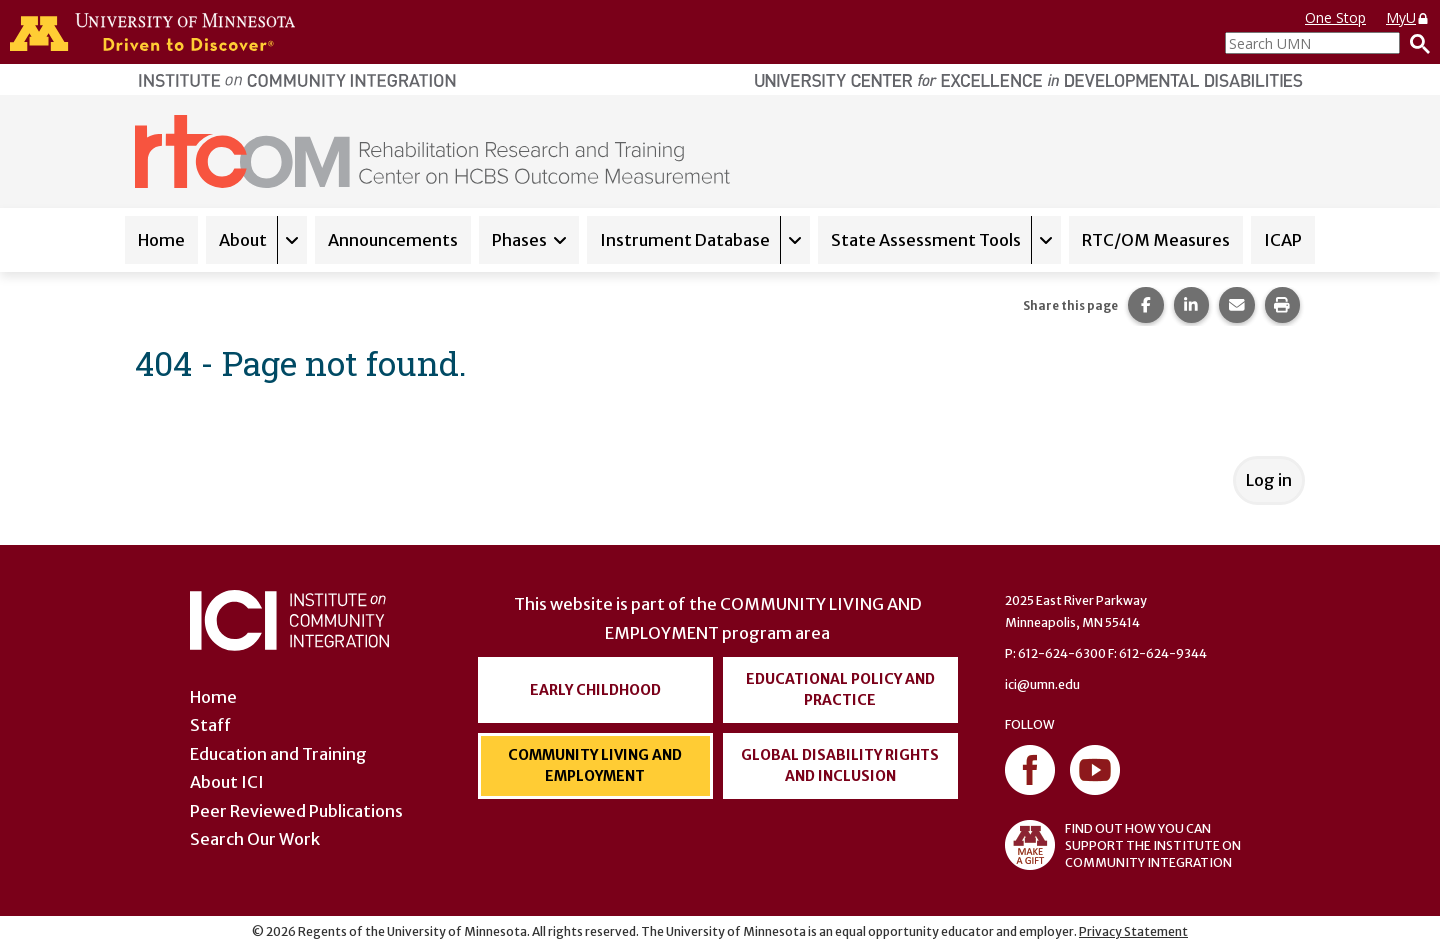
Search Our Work (255, 839)
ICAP (1283, 240)
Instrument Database (685, 240)
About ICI (227, 782)
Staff (210, 725)
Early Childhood (595, 690)
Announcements (393, 240)
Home (161, 240)
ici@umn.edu (1042, 684)
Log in (1269, 480)
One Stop (1335, 17)
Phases (519, 240)
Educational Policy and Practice (840, 689)
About (243, 240)
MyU (1408, 17)
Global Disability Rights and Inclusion (840, 765)
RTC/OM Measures (1156, 240)
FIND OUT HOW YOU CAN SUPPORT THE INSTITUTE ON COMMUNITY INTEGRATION (1123, 845)
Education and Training (278, 754)
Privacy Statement (1133, 931)
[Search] (1415, 43)
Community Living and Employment (595, 765)
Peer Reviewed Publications (296, 811)
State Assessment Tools (926, 240)
